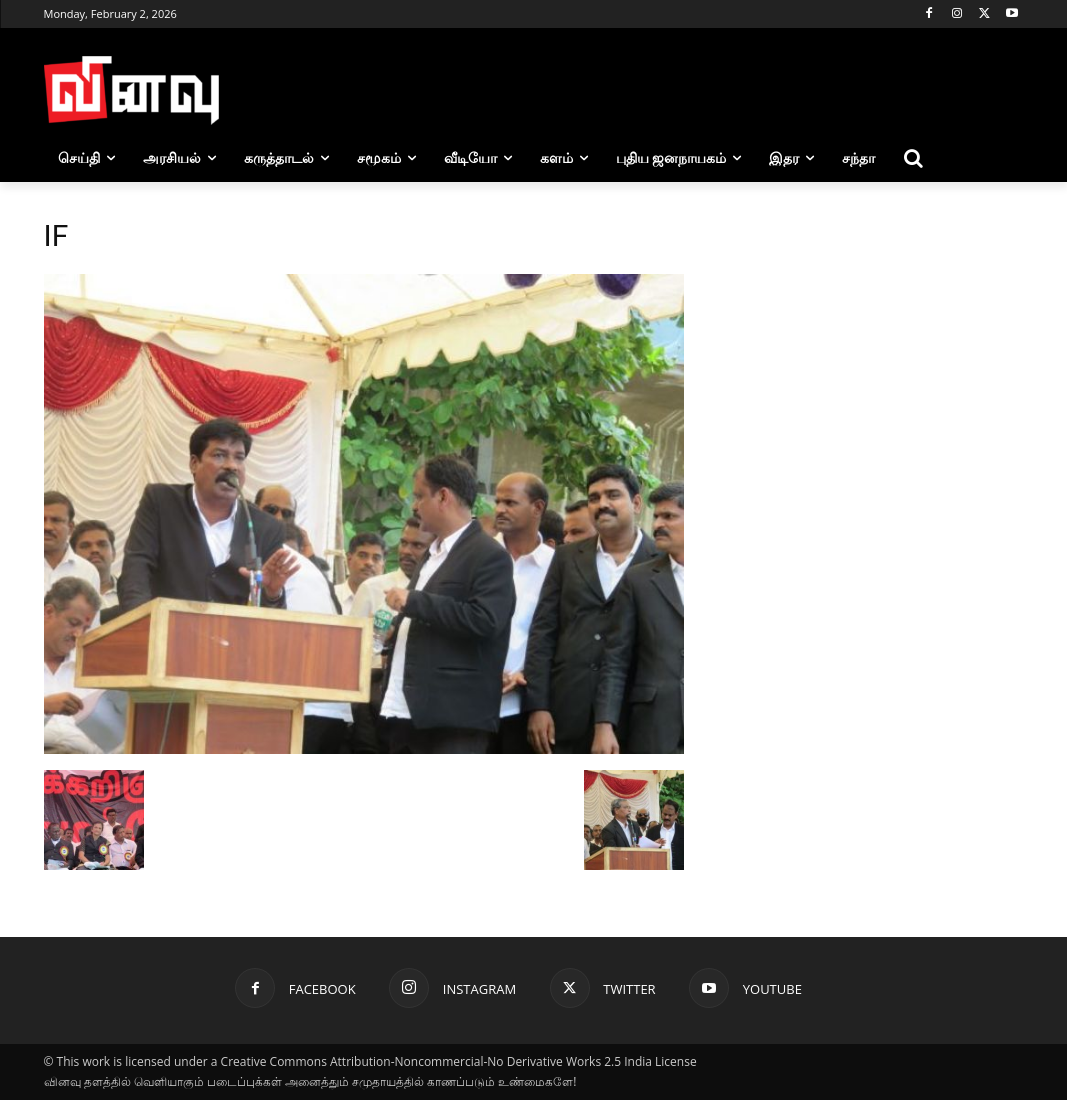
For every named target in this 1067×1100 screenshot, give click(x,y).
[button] (913, 158)
